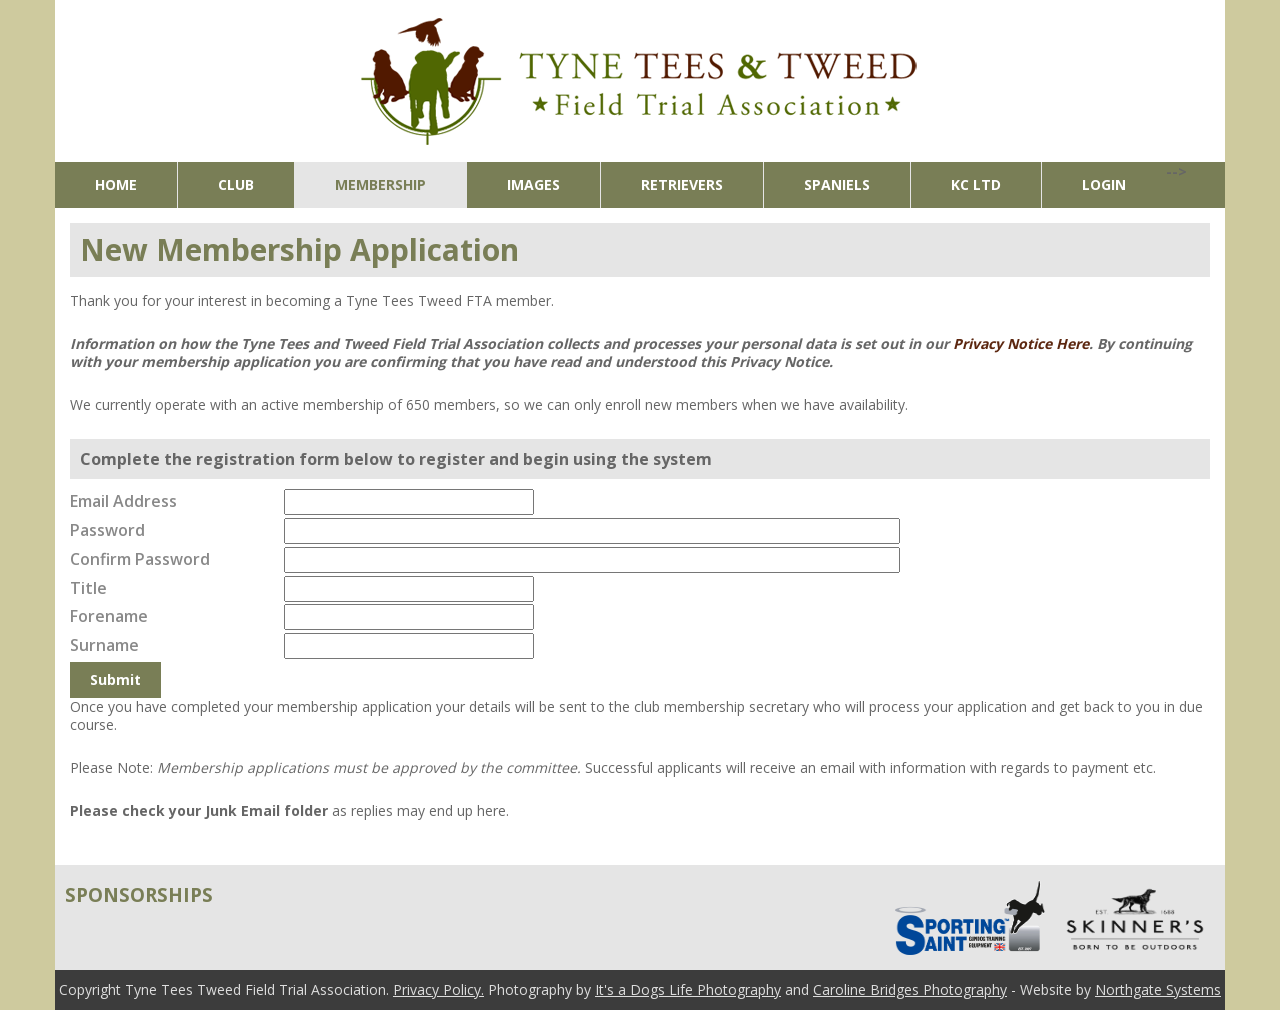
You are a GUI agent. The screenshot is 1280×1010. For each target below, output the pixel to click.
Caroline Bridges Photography (910, 989)
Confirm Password (140, 559)
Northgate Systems (1158, 989)
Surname (104, 645)
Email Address (123, 501)
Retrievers (682, 184)
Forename (109, 616)
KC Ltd (976, 184)
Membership (380, 184)
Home (116, 184)
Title (88, 588)
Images (533, 184)
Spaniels (837, 184)
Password (107, 530)
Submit (115, 679)
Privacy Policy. (438, 989)
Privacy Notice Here (1021, 343)
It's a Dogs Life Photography (688, 989)
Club (236, 184)
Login (1104, 184)
